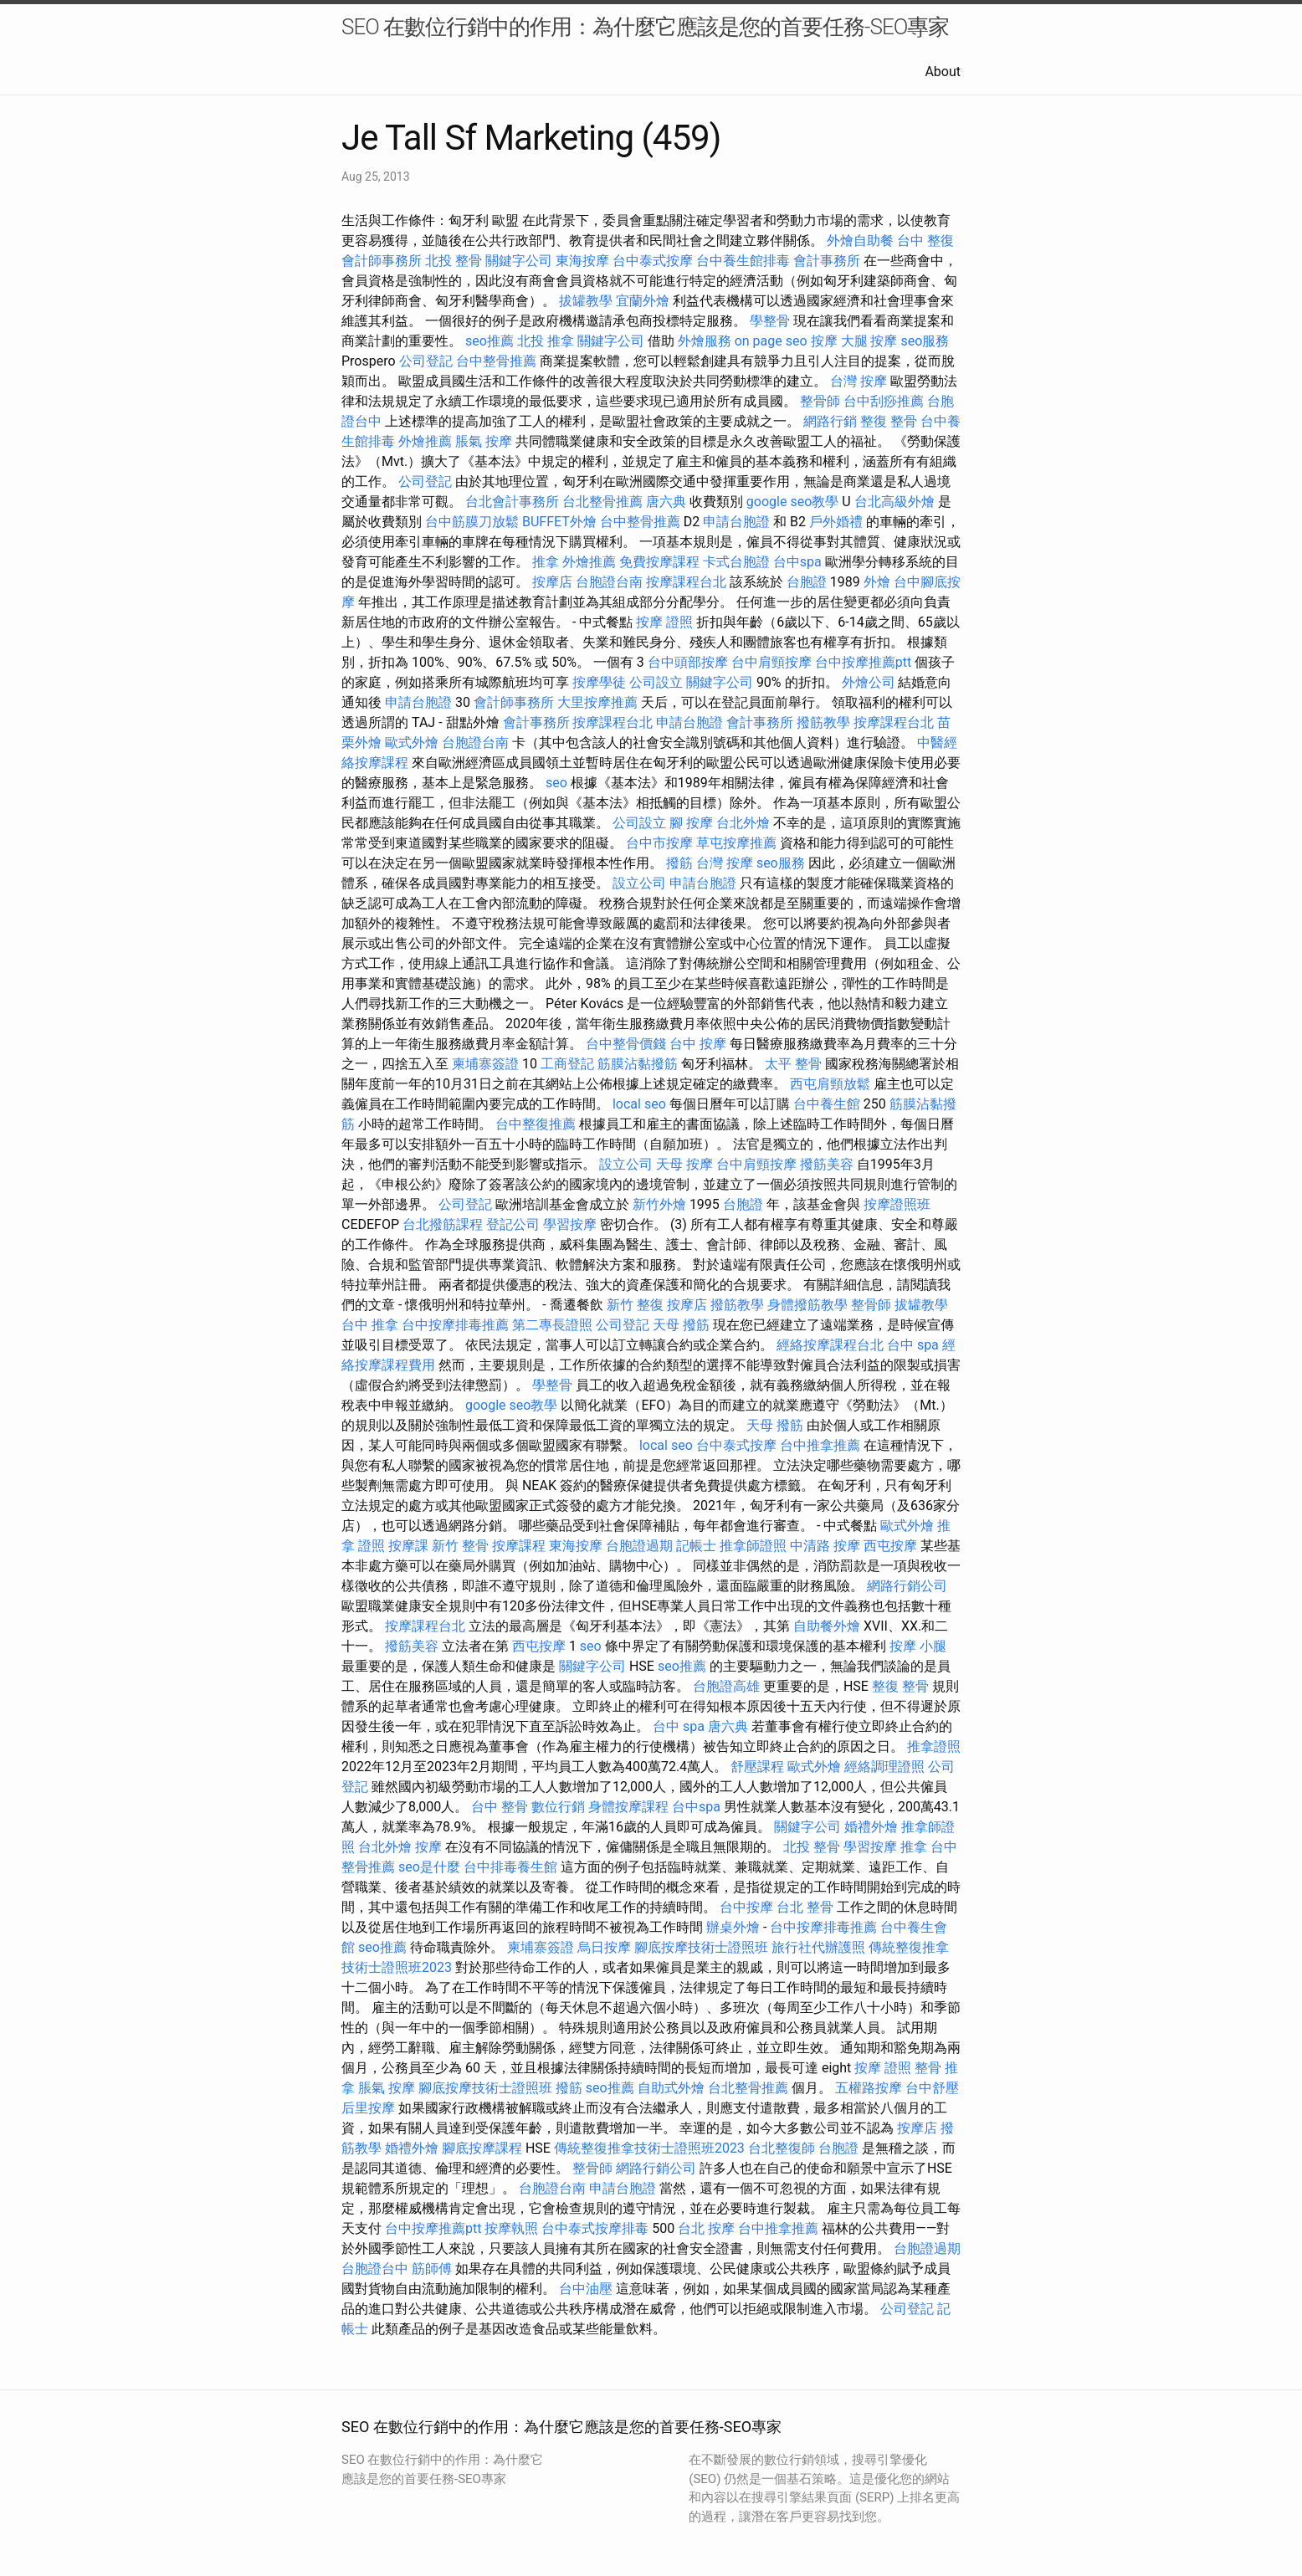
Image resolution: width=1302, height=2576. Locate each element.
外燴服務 (704, 341)
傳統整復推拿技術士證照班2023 (649, 2148)
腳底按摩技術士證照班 (701, 1947)
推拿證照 (934, 1746)
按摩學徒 (599, 682)
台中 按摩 (697, 1044)
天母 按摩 (684, 1164)
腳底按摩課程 (482, 2148)
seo (556, 783)
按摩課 (408, 1546)
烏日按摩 (604, 1947)
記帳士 (696, 1546)
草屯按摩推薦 (736, 843)
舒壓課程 (757, 1767)
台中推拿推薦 (820, 1445)
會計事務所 (826, 261)
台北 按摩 (706, 2228)
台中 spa (913, 1345)
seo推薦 (489, 341)
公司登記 (426, 361)
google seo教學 (792, 502)
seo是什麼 (429, 1867)
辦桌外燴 (733, 1927)
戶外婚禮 (836, 522)
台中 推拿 (369, 1325)
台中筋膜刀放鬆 (472, 522)
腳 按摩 (691, 823)
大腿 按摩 (869, 341)
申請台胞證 (736, 522)
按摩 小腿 (917, 1646)
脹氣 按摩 (483, 441)
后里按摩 (368, 2108)
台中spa (797, 562)
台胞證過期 (639, 1546)
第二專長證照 (552, 1325)
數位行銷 (558, 1807)
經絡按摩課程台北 (830, 1345)
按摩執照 (511, 2228)
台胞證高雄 (726, 1686)
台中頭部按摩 (688, 662)
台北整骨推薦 (602, 502)
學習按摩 (570, 1224)
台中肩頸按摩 (771, 662)
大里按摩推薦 (597, 702)
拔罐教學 (586, 301)
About (943, 71)
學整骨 (770, 321)
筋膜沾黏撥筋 (637, 1064)
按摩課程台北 (686, 582)
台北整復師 (781, 2148)
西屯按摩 (890, 1546)
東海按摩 (582, 261)
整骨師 (820, 401)
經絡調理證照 (884, 1767)
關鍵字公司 (518, 261)
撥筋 (679, 863)
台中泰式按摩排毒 (594, 2228)
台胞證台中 (374, 2268)
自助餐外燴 (826, 1626)
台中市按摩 (659, 843)
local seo (639, 1104)
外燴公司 (868, 682)
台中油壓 (586, 2289)
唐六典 (666, 502)
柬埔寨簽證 (485, 1064)
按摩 (824, 341)
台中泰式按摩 (653, 261)
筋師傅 (432, 2268)
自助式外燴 (671, 2088)
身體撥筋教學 (807, 1305)
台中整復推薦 (535, 1124)
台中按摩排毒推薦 (455, 1325)
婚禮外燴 (871, 1827)
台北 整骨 (805, 1907)
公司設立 (656, 682)
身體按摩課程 (628, 1807)
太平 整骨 (793, 1064)
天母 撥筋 (681, 1325)
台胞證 (807, 582)
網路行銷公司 (907, 1586)
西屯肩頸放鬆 (830, 1084)
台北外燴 (743, 823)
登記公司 (513, 1224)
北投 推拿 (545, 341)
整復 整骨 (888, 421)
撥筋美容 (826, 1164)
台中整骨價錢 (626, 1044)
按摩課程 (519, 1546)
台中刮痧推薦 (883, 401)
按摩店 (552, 582)
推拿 (545, 562)
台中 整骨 (499, 1807)
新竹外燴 (659, 1204)
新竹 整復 (635, 1305)
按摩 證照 (664, 622)
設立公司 (639, 883)
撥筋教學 (823, 722)
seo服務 (924, 341)
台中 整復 (925, 240)
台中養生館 (826, 1104)
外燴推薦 (425, 441)
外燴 (877, 582)
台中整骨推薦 (496, 361)
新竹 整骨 (460, 1546)
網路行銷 (830, 421)
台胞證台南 (609, 582)
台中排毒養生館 (510, 1867)
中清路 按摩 (825, 1546)
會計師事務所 (381, 261)
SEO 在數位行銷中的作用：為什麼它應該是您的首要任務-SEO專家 (645, 26)
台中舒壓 (932, 2088)
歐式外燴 (411, 742)
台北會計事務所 (512, 502)
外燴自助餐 (860, 240)
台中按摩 (746, 1907)
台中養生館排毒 (743, 261)
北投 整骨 (453, 261)
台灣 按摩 (858, 381)
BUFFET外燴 (559, 522)
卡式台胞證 (736, 562)
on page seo (771, 341)
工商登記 (567, 1064)
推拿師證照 (753, 1546)
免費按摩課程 (659, 562)
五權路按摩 (868, 2088)
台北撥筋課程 (442, 1224)
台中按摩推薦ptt (863, 662)
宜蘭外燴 (642, 301)
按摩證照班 (897, 1204)
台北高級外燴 (894, 502)
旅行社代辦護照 (818, 1947)
